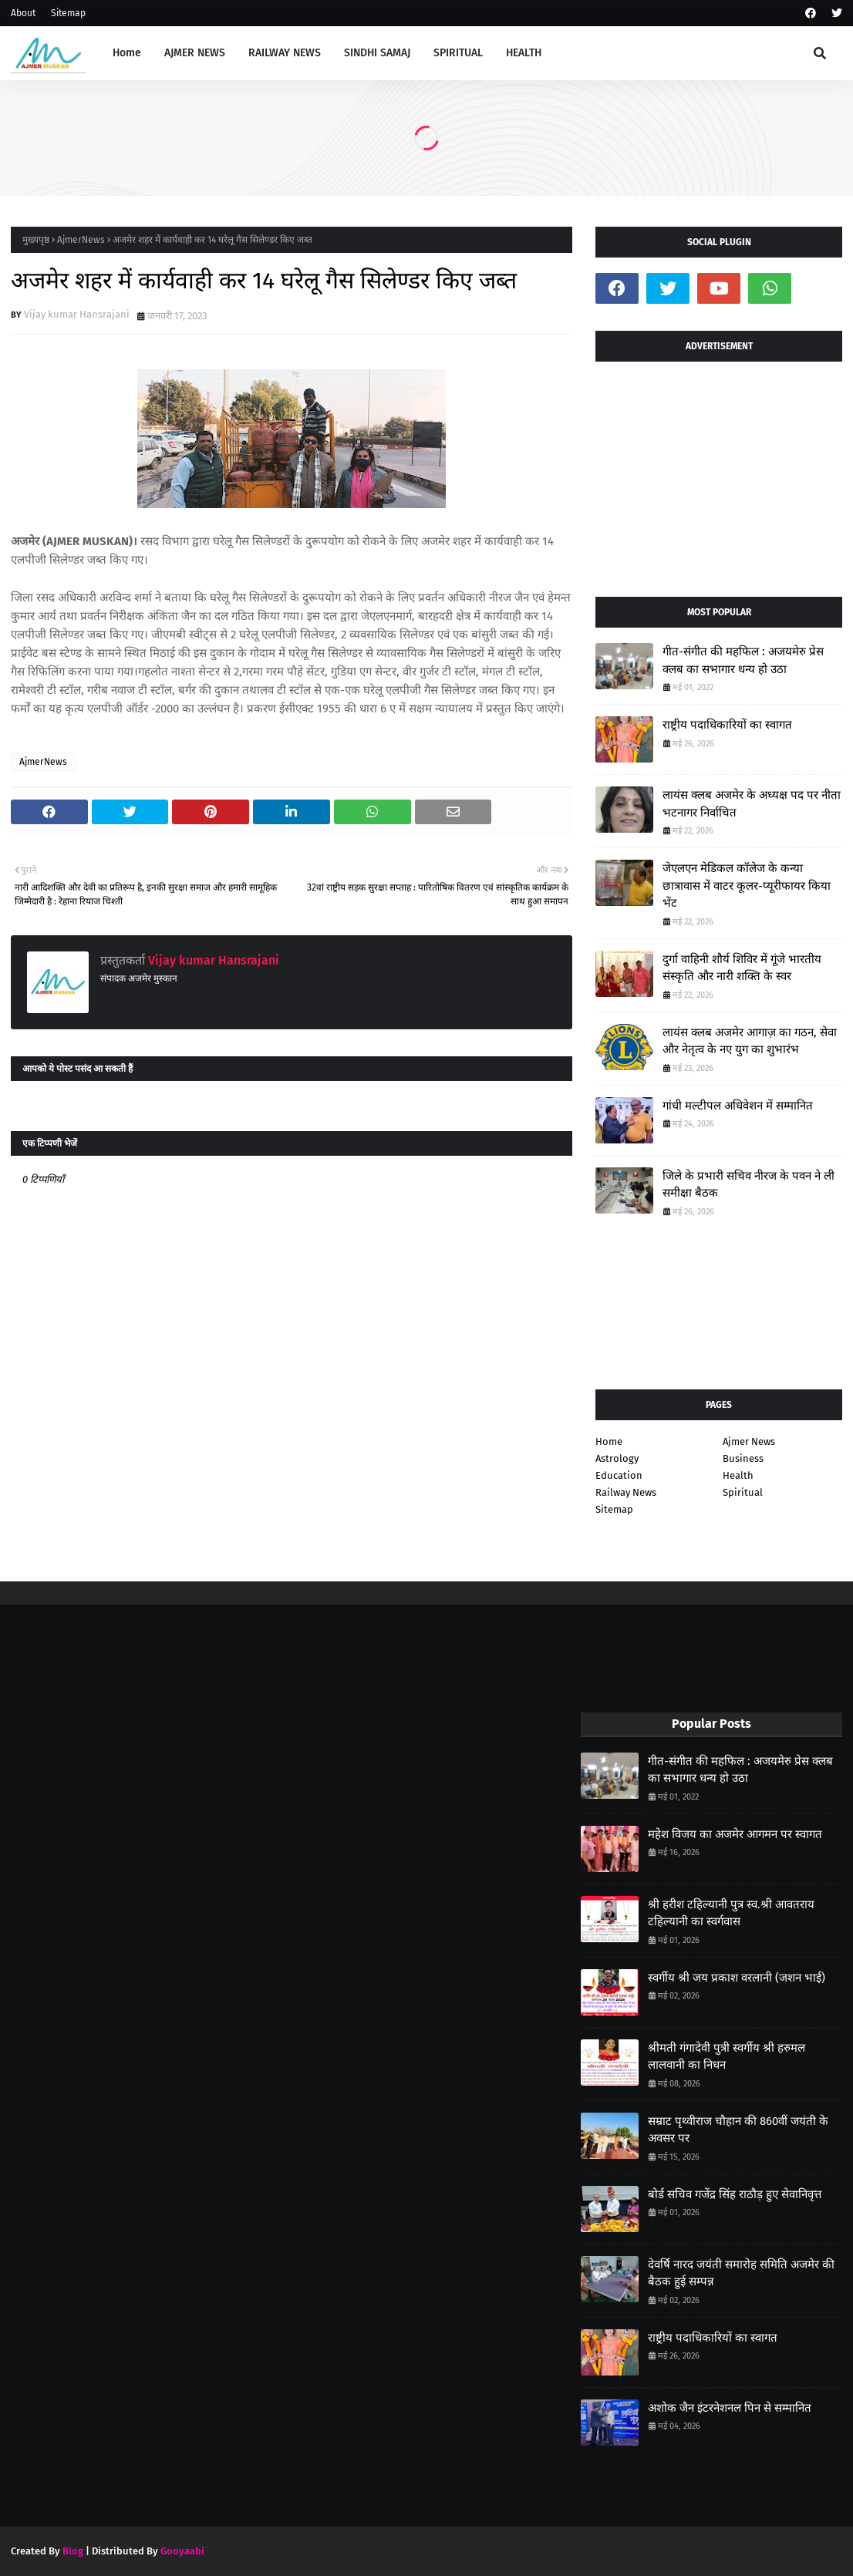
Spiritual (743, 1492)
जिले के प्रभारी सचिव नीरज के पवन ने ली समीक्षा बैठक (748, 1184)
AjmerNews (81, 239)
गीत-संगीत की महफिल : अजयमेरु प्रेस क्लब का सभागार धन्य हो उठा (743, 660)
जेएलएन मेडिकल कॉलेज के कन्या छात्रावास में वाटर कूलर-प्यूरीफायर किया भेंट (747, 885)
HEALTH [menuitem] (523, 52)
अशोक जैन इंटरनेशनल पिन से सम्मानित (729, 2408)
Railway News (625, 1492)
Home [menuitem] (127, 52)
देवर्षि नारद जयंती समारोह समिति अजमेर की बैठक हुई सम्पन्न (741, 2273)
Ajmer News (749, 1441)
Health (738, 1475)
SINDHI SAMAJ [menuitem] (377, 52)
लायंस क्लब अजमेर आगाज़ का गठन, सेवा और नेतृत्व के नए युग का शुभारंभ (750, 1041)
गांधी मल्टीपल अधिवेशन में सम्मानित (738, 1106)
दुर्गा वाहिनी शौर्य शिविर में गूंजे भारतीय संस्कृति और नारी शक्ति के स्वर (742, 968)
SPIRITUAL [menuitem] (458, 52)
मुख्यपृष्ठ (35, 239)
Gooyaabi (182, 2551)
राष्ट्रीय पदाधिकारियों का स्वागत (727, 725)
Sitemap (68, 13)
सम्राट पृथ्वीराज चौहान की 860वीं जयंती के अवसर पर (738, 2130)
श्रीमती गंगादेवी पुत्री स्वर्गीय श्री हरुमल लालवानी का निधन (726, 2057)
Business (743, 1458)
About (23, 13)
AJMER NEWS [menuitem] (194, 52)
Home (608, 1441)
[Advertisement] (718, 473)
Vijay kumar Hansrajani (77, 314)
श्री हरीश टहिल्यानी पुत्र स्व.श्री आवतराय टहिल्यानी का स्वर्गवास (731, 1913)
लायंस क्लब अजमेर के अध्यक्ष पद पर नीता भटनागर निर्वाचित (752, 804)
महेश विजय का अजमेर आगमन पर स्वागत (735, 1834)
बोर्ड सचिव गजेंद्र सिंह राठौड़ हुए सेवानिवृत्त (734, 2194)
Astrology (617, 1458)
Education (618, 1475)
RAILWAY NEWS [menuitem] (284, 52)
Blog (72, 2551)
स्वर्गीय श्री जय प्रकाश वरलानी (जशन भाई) (736, 1978)
